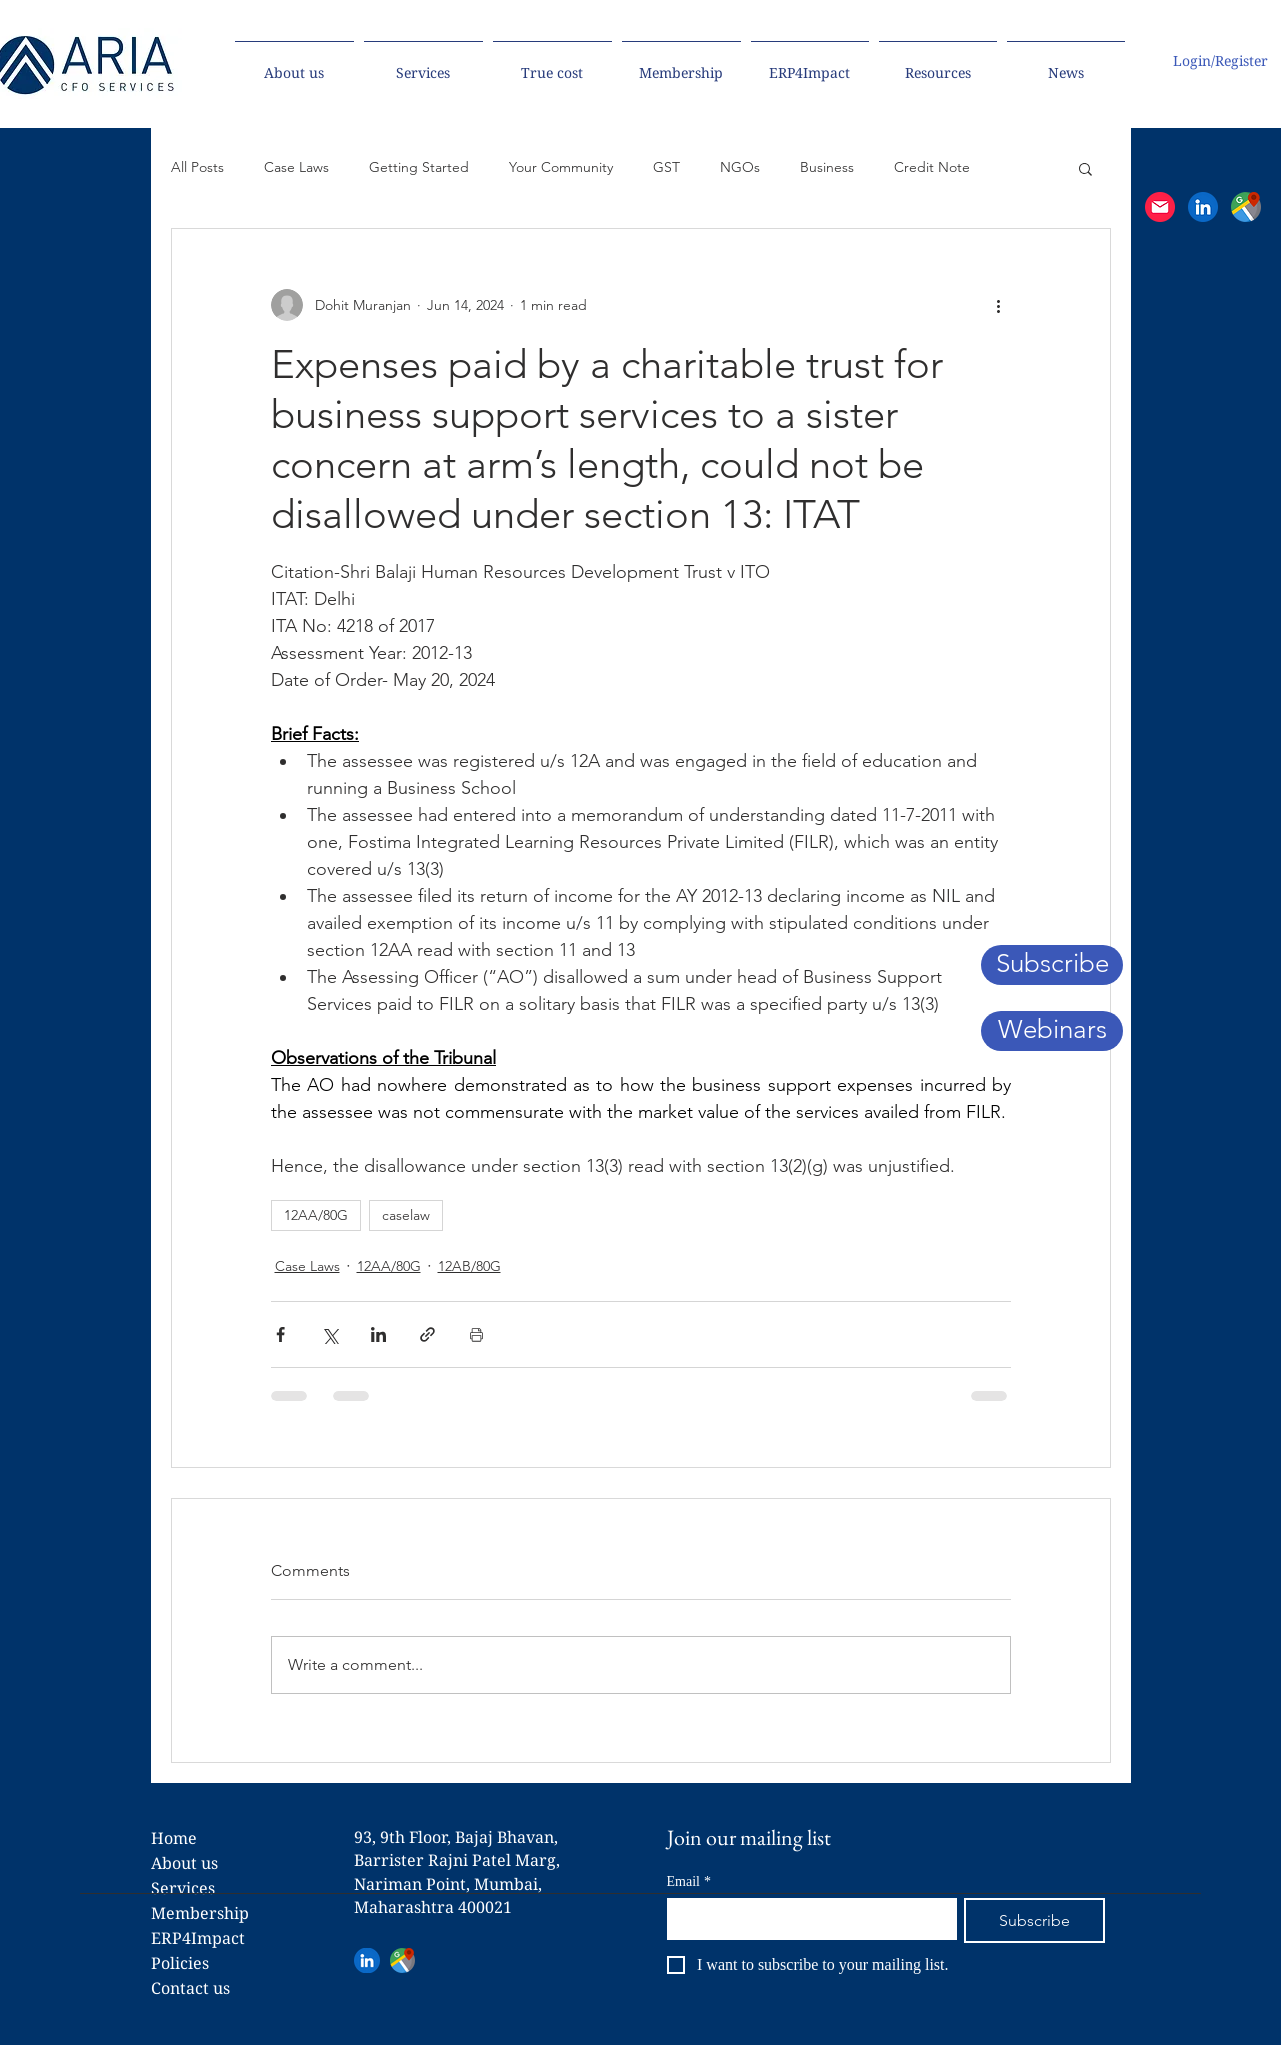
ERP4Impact (198, 1938)
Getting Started (419, 167)
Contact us (190, 1988)
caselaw (406, 1215)
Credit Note (932, 167)
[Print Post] (476, 1334)
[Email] (806, 1918)
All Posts (197, 167)
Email (689, 1881)
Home (174, 1838)
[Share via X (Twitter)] (329, 1334)
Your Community (561, 167)
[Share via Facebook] (280, 1334)
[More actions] (999, 305)
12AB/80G (469, 1266)
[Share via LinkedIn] (378, 1334)
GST (666, 167)
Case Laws (296, 167)
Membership (200, 1913)
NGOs (740, 167)
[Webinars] (1052, 1031)
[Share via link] (427, 1334)
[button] (1160, 207)
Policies (180, 1963)
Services (183, 1888)
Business (827, 167)
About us (184, 1863)
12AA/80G (316, 1215)
